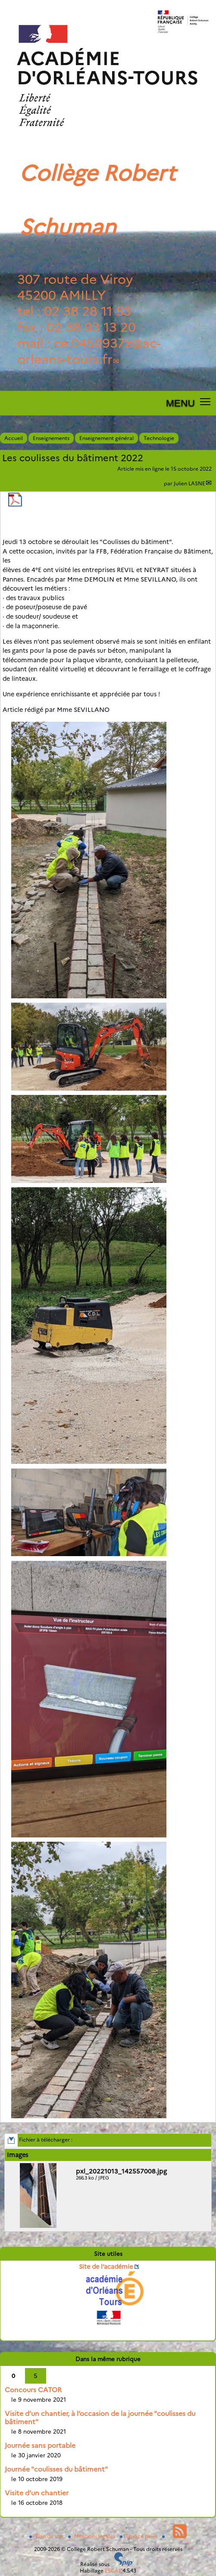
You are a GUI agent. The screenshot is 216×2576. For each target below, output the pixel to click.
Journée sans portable (40, 2445)
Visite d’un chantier (37, 2493)
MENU (180, 403)
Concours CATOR (33, 2390)
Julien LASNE (189, 483)
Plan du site (47, 2536)
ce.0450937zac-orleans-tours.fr (88, 351)
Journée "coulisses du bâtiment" (56, 2469)
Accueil (13, 438)
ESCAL (113, 2570)
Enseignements (51, 438)
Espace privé (139, 2536)
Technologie (159, 438)
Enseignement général (106, 438)
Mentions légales (92, 2536)
